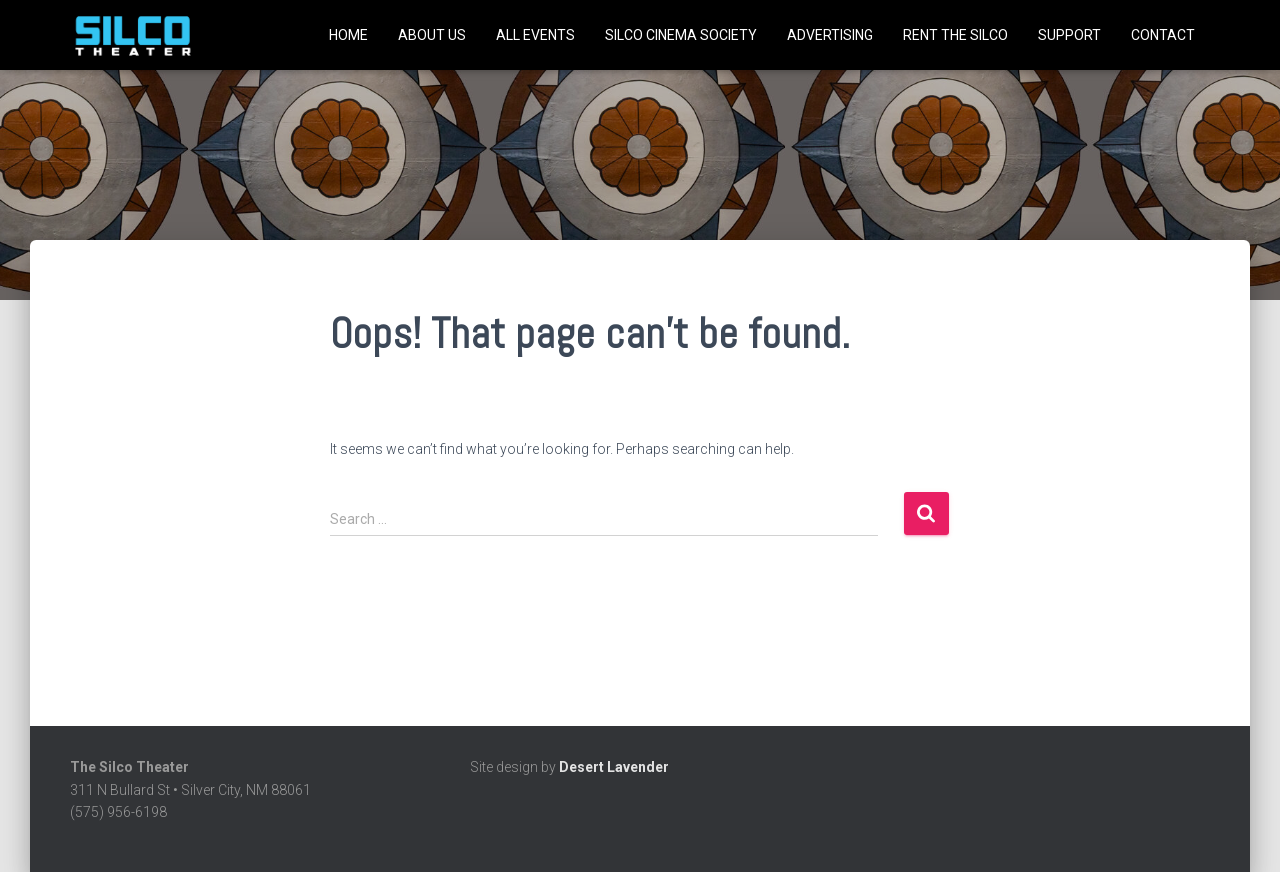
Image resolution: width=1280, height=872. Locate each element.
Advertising (830, 35)
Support (1069, 35)
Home (348, 35)
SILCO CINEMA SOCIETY (681, 35)
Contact (1163, 35)
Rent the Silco (955, 35)
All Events (535, 35)
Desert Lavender (614, 767)
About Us (432, 35)
